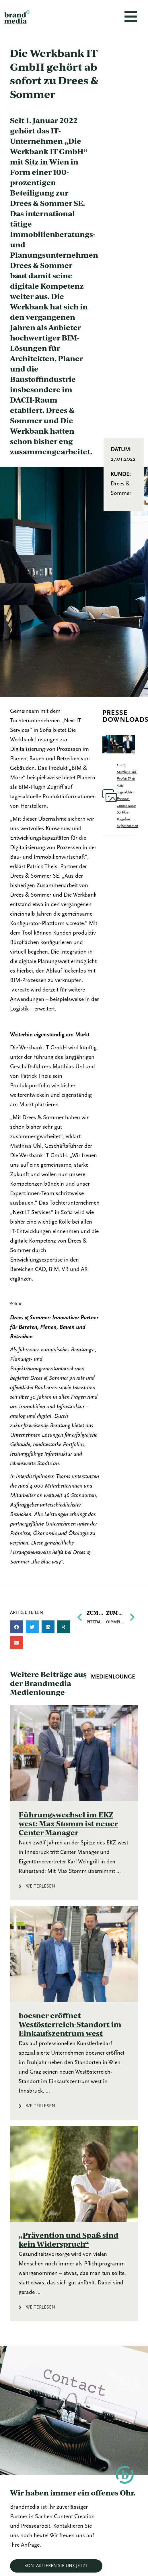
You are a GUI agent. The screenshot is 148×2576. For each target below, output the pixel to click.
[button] (16, 1626)
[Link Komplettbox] (74, 1802)
